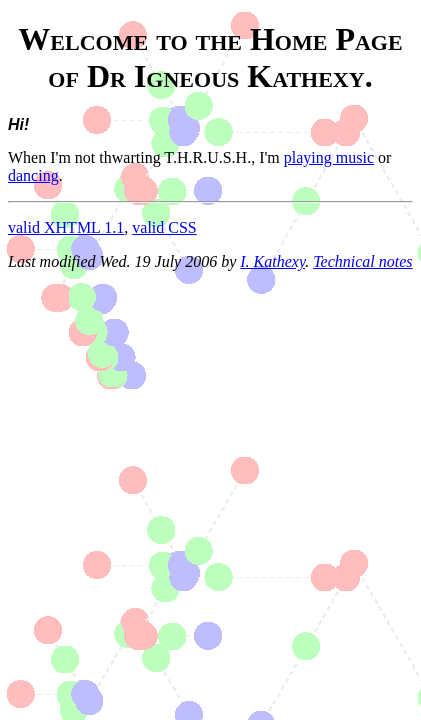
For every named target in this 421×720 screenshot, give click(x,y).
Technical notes (362, 261)
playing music (329, 157)
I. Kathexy (272, 261)
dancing (33, 175)
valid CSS (164, 227)
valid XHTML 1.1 (66, 227)
